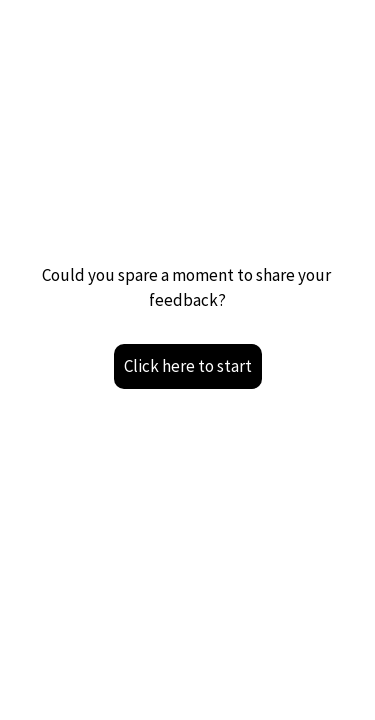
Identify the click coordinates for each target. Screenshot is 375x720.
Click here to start (188, 366)
